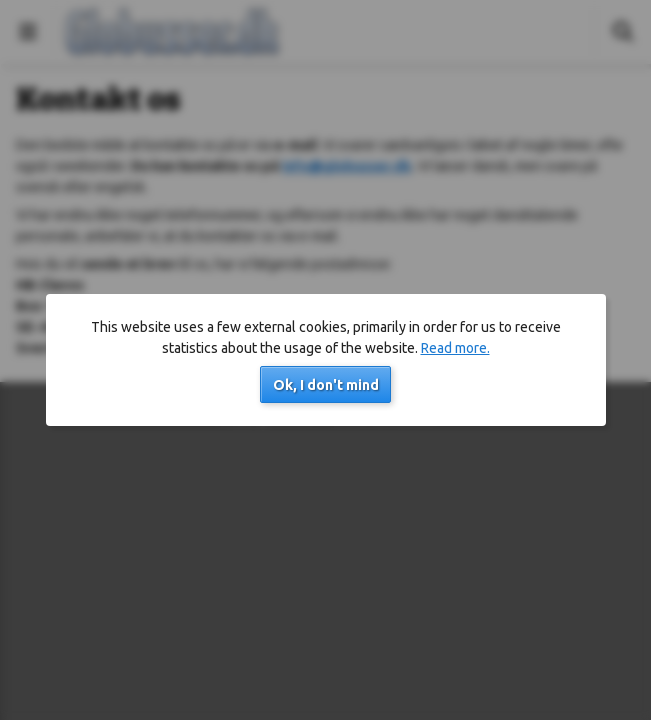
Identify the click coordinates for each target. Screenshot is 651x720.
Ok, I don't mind (326, 385)
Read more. (455, 348)
